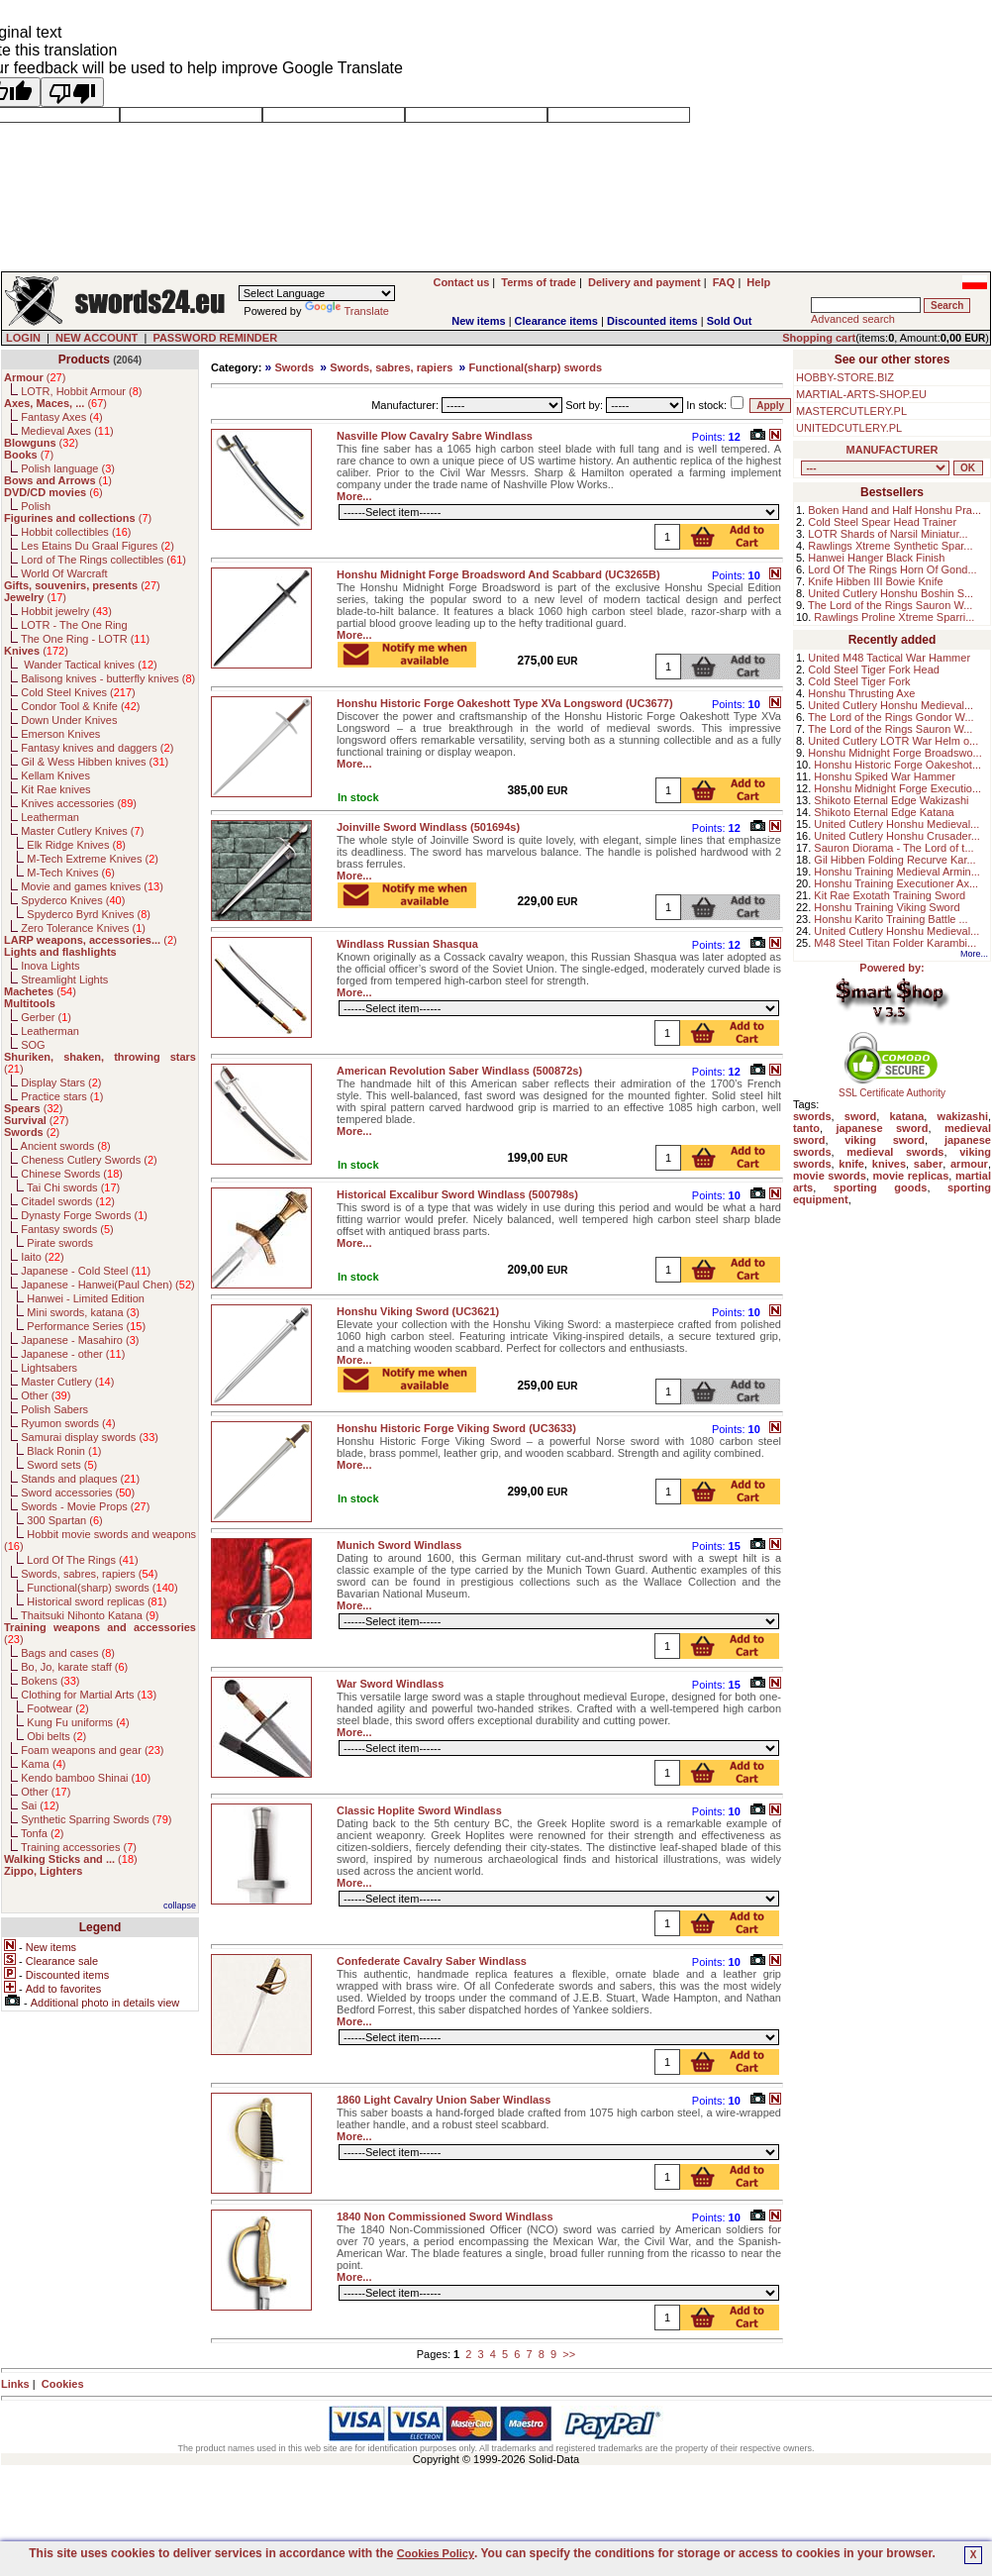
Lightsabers (49, 1368)
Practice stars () (62, 1096)
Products (84, 359)
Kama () (43, 1764)
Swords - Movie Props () (85, 1506)
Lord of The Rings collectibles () (103, 560)
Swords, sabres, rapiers (391, 367)
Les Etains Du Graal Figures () (97, 546)
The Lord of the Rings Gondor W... (891, 717)
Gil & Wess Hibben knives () (94, 762)
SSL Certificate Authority (892, 1088)
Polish (35, 506)
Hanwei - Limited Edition (86, 1298)
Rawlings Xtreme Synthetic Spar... (890, 546)
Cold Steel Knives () (78, 692)
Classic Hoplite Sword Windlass (419, 1810)
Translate (347, 311)
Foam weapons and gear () (92, 1750)
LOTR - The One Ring (74, 625)
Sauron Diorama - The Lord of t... (893, 848)
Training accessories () (79, 1847)
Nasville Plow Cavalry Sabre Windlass (435, 436)
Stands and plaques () (80, 1479)
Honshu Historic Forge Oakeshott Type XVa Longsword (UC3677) (505, 703)
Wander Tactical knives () (89, 664)
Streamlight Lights (64, 979)
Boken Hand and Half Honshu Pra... (894, 510)
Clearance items (556, 321)
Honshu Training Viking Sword (886, 907)
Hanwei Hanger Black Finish (876, 558)
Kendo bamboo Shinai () (85, 1778)
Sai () (40, 1805)
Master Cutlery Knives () (82, 831)
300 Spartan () (64, 1520)
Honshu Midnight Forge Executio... (897, 788)
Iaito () (42, 1257)
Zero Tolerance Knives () (83, 928)
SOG (33, 1045)
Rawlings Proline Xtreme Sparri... (894, 617)
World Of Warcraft (64, 573)
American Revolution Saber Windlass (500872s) (459, 1071)
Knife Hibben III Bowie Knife (875, 581)
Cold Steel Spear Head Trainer (882, 522)
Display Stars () (61, 1082)
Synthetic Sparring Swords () (96, 1819)
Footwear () (57, 1708)
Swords (294, 367)
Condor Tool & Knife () (80, 706)
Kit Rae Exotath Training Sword (889, 895)
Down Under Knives (69, 720)
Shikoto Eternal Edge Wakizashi (891, 800)
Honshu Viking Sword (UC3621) (418, 1311)
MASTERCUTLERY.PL (851, 411)
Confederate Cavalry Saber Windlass (432, 1961)
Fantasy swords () (67, 1229)
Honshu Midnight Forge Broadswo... (894, 753)
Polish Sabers (54, 1409)
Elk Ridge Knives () (76, 845)
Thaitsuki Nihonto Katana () (89, 1615)
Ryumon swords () (68, 1423)
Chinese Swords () (72, 1174)
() (34, 377)
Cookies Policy (435, 2553)
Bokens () (50, 1681)
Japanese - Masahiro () (80, 1340)
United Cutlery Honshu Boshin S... (890, 593)
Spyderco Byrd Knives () (88, 914)
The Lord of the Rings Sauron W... (890, 605)
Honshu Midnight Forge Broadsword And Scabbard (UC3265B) (498, 574)
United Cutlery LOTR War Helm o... (893, 741)
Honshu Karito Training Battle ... (890, 919)
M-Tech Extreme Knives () (92, 859)
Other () (45, 1395)
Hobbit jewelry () (66, 611)
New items (478, 321)
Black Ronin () (64, 1451)
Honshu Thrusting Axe (861, 693)
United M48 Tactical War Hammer (889, 658)
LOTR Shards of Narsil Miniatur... (887, 534)
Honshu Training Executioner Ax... (896, 883)
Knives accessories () (79, 803)
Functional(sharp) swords (535, 367)
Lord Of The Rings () (82, 1560)
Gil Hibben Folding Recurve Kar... (894, 860)
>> (568, 2354)
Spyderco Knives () (73, 900)
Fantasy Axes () (62, 417)
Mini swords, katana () (83, 1312)
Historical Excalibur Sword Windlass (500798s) (457, 1194)
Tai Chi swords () (73, 1187)
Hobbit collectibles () (76, 532)
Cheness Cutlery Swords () (89, 1160)
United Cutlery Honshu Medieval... (890, 705)
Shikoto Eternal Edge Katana (883, 812)
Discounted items (652, 321)
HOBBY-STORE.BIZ (845, 377)
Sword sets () (62, 1465)
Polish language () (68, 468)
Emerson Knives (60, 734)
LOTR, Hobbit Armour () (81, 391)
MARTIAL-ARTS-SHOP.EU (861, 394)
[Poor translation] (72, 92)
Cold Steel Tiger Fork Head (874, 669)
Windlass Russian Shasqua (407, 944)
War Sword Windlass (390, 1684)
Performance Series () (86, 1326)
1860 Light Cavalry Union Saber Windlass (443, 2100)
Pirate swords (60, 1243)
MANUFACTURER (892, 450)
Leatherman (50, 817)
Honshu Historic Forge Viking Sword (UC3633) (456, 1428)
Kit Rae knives (55, 789)
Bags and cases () (68, 1653)
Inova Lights (50, 966)
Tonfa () (42, 1833)
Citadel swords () (68, 1201)
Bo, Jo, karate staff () (74, 1667)
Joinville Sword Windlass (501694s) (428, 827)
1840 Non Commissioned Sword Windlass (445, 2216)
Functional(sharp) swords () (102, 1588)
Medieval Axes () (67, 431)
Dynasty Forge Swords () (84, 1215)
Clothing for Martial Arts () (88, 1694)
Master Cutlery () (67, 1382)
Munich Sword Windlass (399, 1545)
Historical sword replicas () (96, 1601)
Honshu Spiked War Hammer (884, 776)
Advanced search (853, 319)
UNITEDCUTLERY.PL (849, 428)
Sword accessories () (78, 1492)
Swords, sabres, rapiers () (89, 1574)
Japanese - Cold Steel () (85, 1271)
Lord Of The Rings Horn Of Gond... (892, 569)
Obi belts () (56, 1736)
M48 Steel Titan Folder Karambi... (895, 943)
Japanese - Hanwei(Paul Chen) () (108, 1284)
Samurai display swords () (89, 1437)
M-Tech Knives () (71, 872)
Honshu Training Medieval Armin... (897, 871)
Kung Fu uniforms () (78, 1722)
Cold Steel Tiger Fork (859, 681)
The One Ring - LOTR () (85, 639)
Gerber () (46, 1017)
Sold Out (729, 321)
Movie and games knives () (92, 886)
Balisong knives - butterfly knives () (108, 678)
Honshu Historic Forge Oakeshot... (897, 765)
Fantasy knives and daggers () (97, 748)
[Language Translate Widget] (317, 293)
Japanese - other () (73, 1354)
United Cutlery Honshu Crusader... (897, 836)
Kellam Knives (55, 775)
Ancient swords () (66, 1146)
